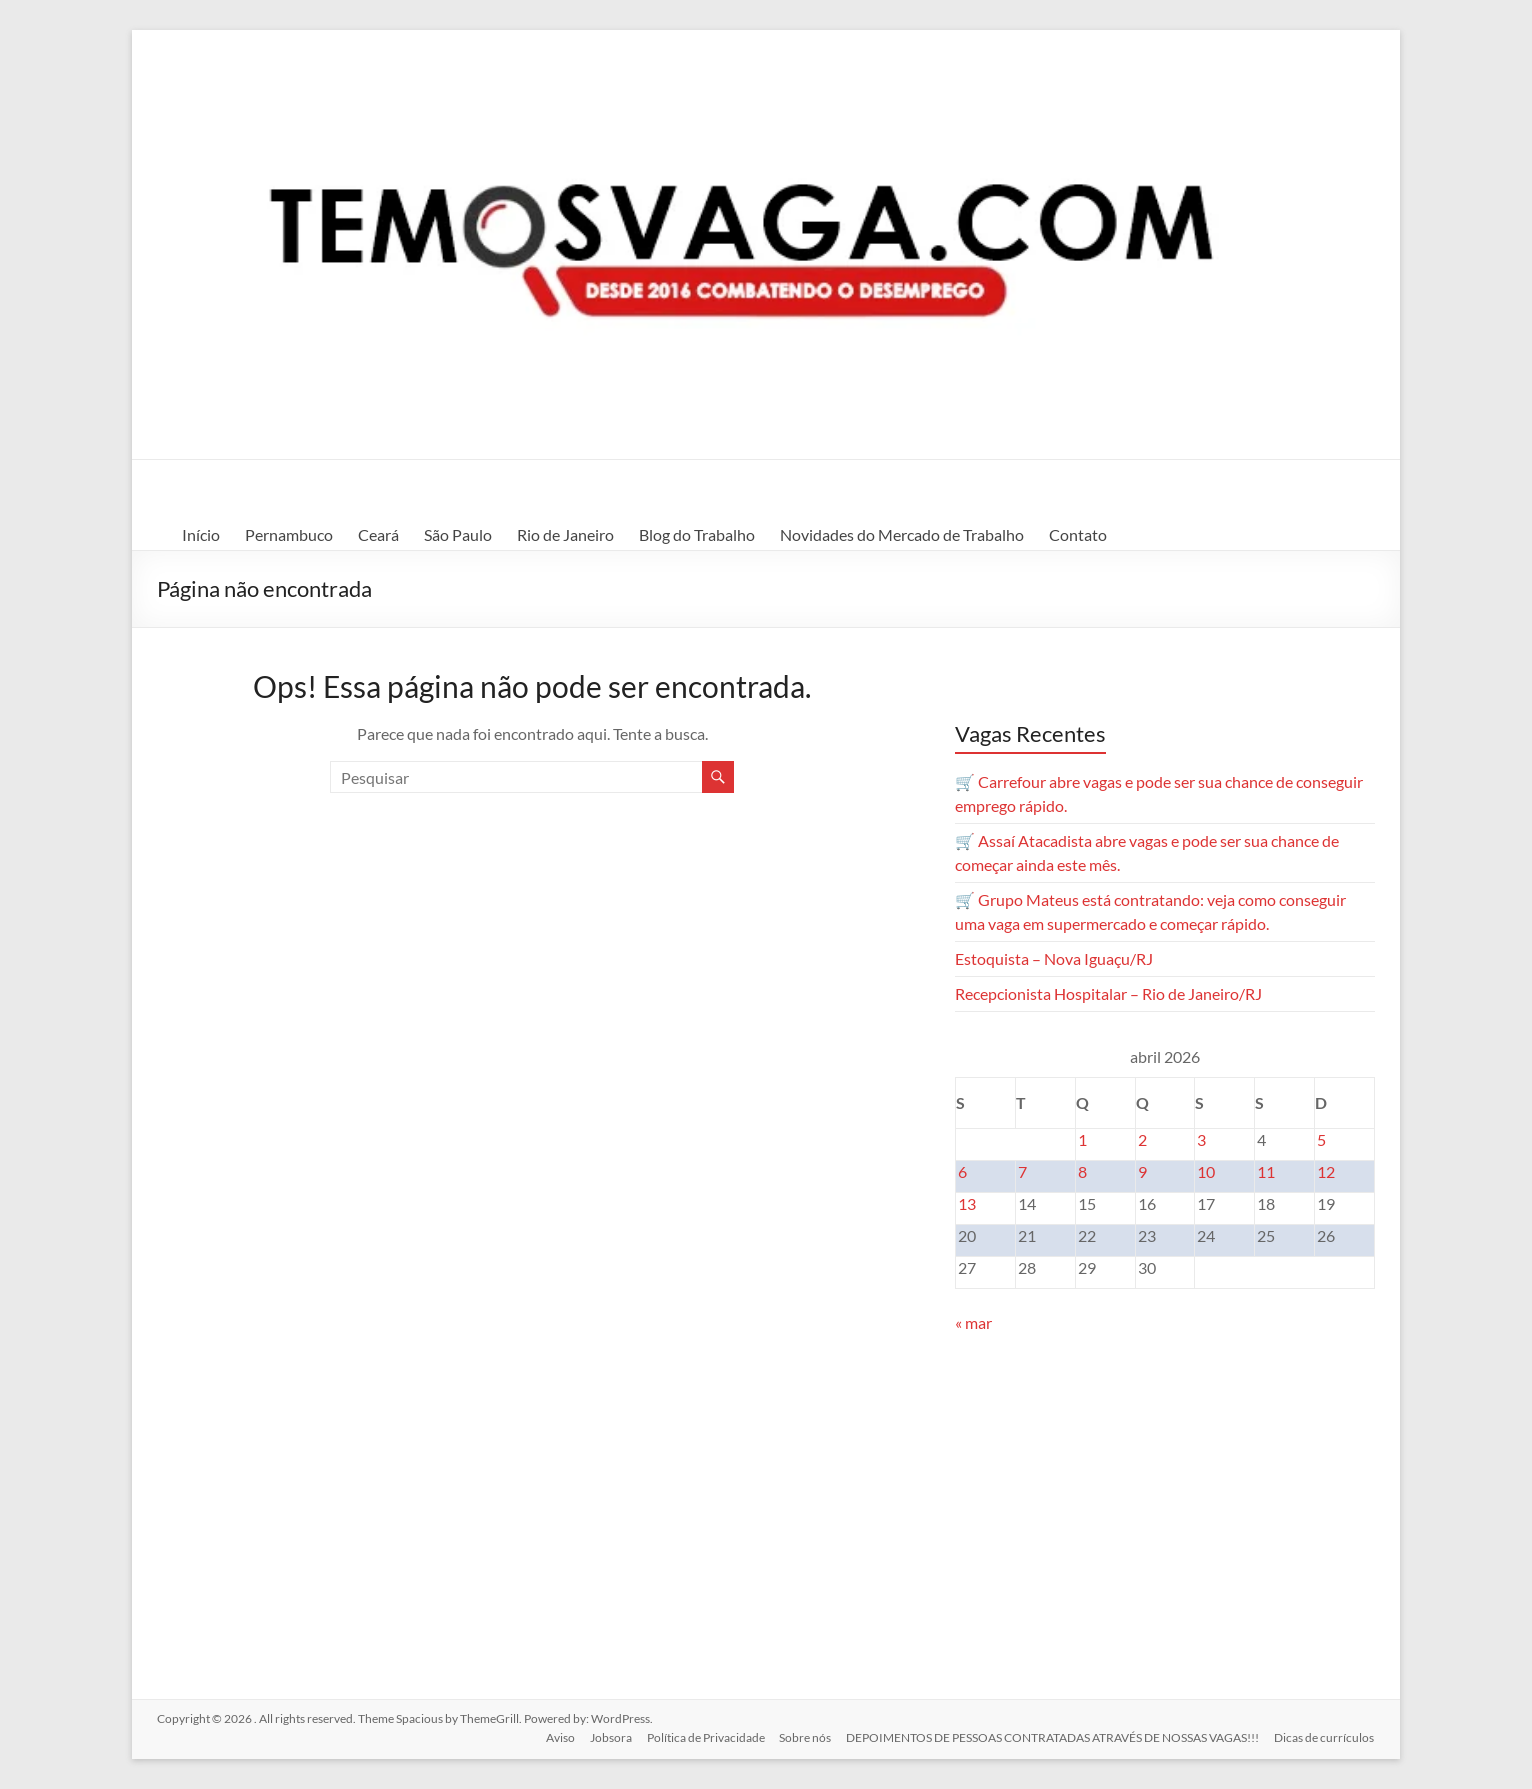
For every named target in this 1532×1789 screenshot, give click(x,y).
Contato (1078, 534)
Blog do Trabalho (697, 534)
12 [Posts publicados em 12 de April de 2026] (1326, 1171)
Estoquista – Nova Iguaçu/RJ (1054, 958)
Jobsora (607, 1736)
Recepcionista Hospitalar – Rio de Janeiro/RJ (1108, 993)
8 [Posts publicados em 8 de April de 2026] (1082, 1171)
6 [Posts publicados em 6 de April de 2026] (962, 1171)
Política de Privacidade (703, 1736)
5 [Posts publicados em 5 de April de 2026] (1321, 1139)
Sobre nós (804, 1736)
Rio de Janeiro (565, 534)
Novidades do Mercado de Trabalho (902, 534)
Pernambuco (289, 534)
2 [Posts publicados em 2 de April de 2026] (1142, 1139)
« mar (973, 1322)
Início (201, 534)
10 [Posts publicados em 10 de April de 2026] (1206, 1171)
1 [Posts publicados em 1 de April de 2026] (1082, 1139)
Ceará (378, 534)
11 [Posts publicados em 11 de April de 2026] (1266, 1171)
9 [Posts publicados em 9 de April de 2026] (1142, 1171)
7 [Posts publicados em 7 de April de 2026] (1022, 1171)
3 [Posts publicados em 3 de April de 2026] (1201, 1139)
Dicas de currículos (1325, 1736)
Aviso (555, 1736)
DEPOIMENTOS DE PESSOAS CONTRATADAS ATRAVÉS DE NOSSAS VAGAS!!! (1052, 1736)
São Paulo (458, 534)
